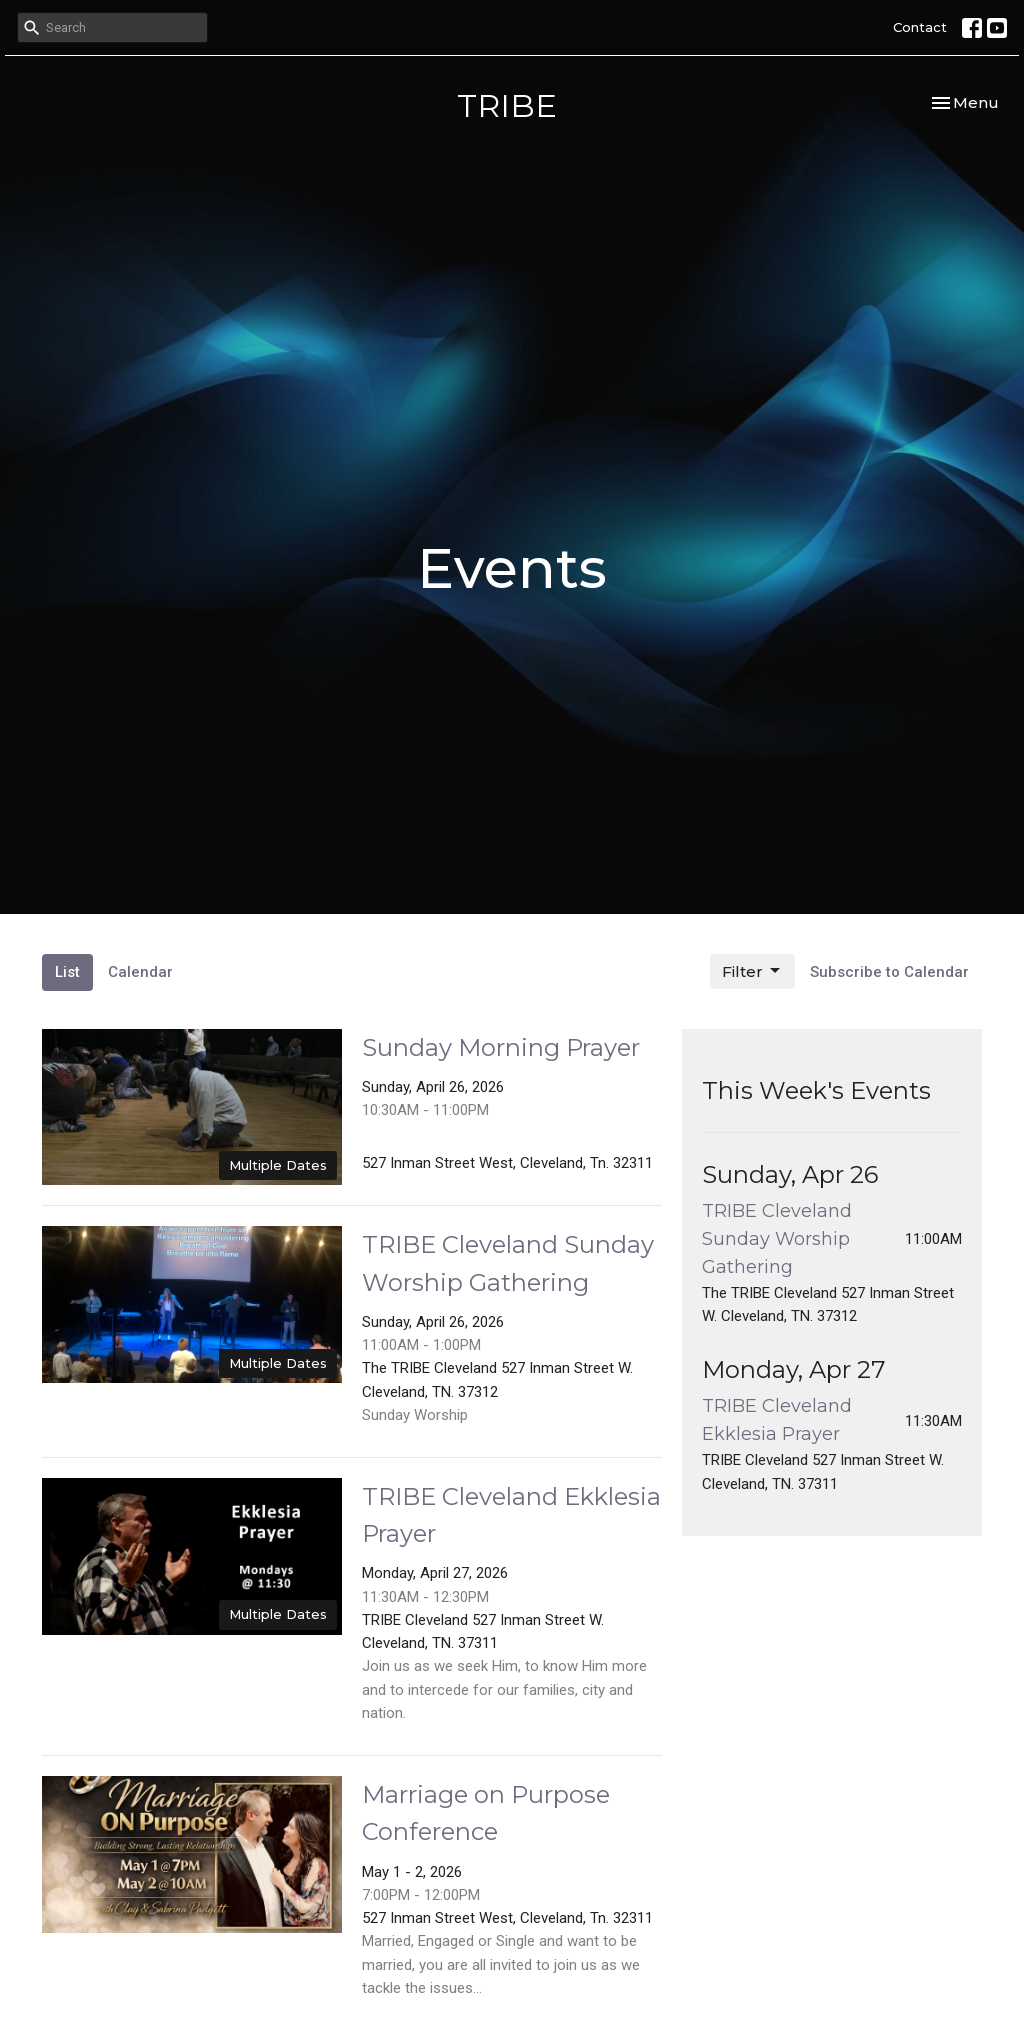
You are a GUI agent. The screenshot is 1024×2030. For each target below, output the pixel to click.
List (67, 972)
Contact (920, 27)
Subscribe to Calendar (889, 972)
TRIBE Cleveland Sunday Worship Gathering (777, 1239)
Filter (752, 971)
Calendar (140, 972)
